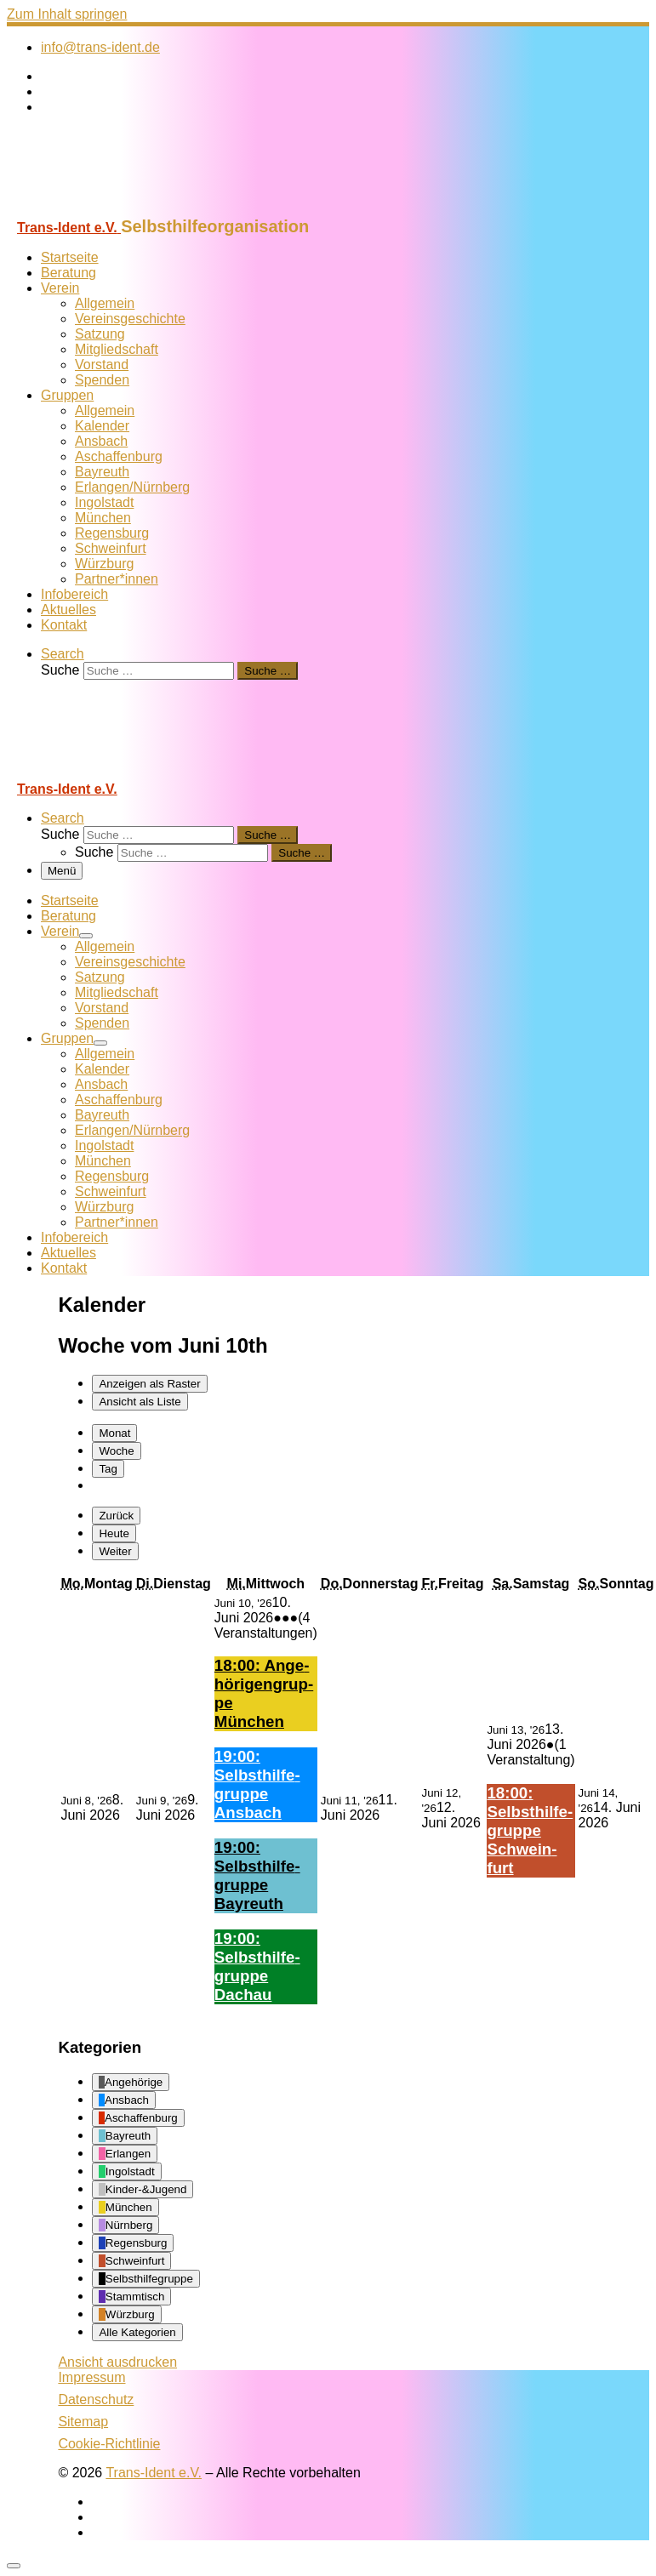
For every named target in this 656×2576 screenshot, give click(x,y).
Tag (108, 1468)
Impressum (91, 2377)
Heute (114, 1533)
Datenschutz (96, 2399)
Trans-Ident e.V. (154, 2472)
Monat (114, 1433)
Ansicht (117, 2362)
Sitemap (83, 2421)
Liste (139, 1401)
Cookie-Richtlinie (109, 2443)
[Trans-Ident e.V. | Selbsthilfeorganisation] (113, 209)
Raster (149, 1383)
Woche (116, 1451)
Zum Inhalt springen (67, 14)
